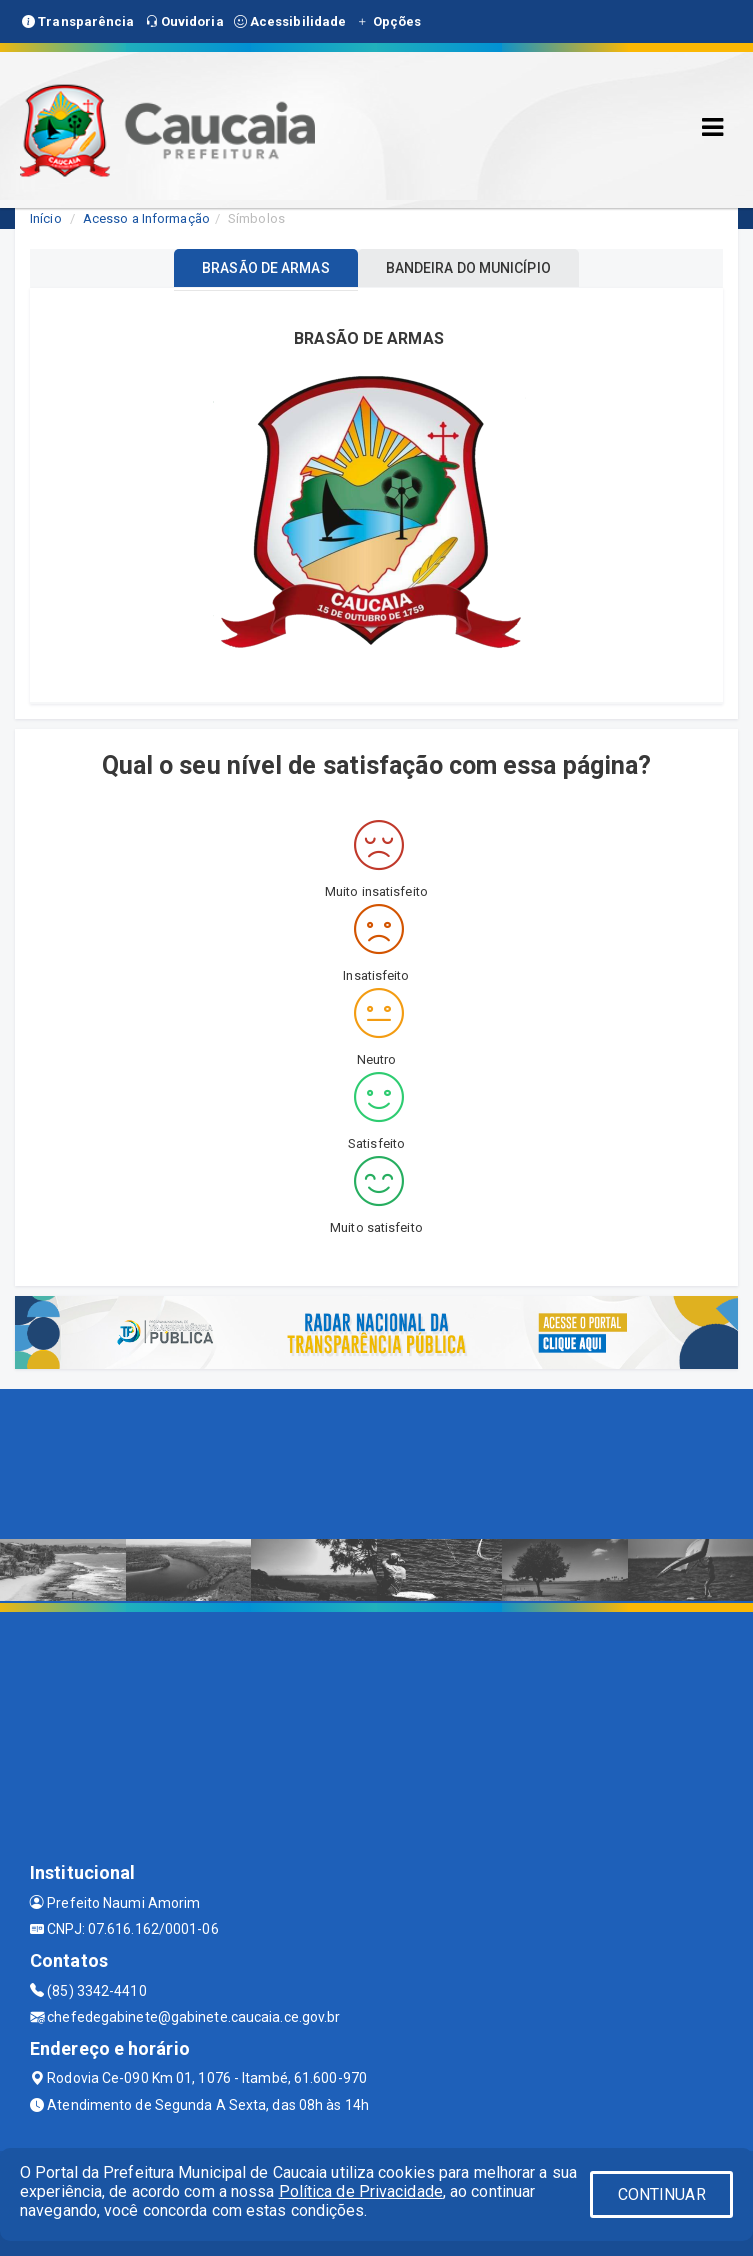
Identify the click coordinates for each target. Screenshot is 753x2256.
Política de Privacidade (361, 2191)
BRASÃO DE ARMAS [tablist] (266, 268)
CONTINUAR (662, 2194)
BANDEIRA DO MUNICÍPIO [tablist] (468, 268)
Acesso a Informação (146, 218)
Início (46, 218)
